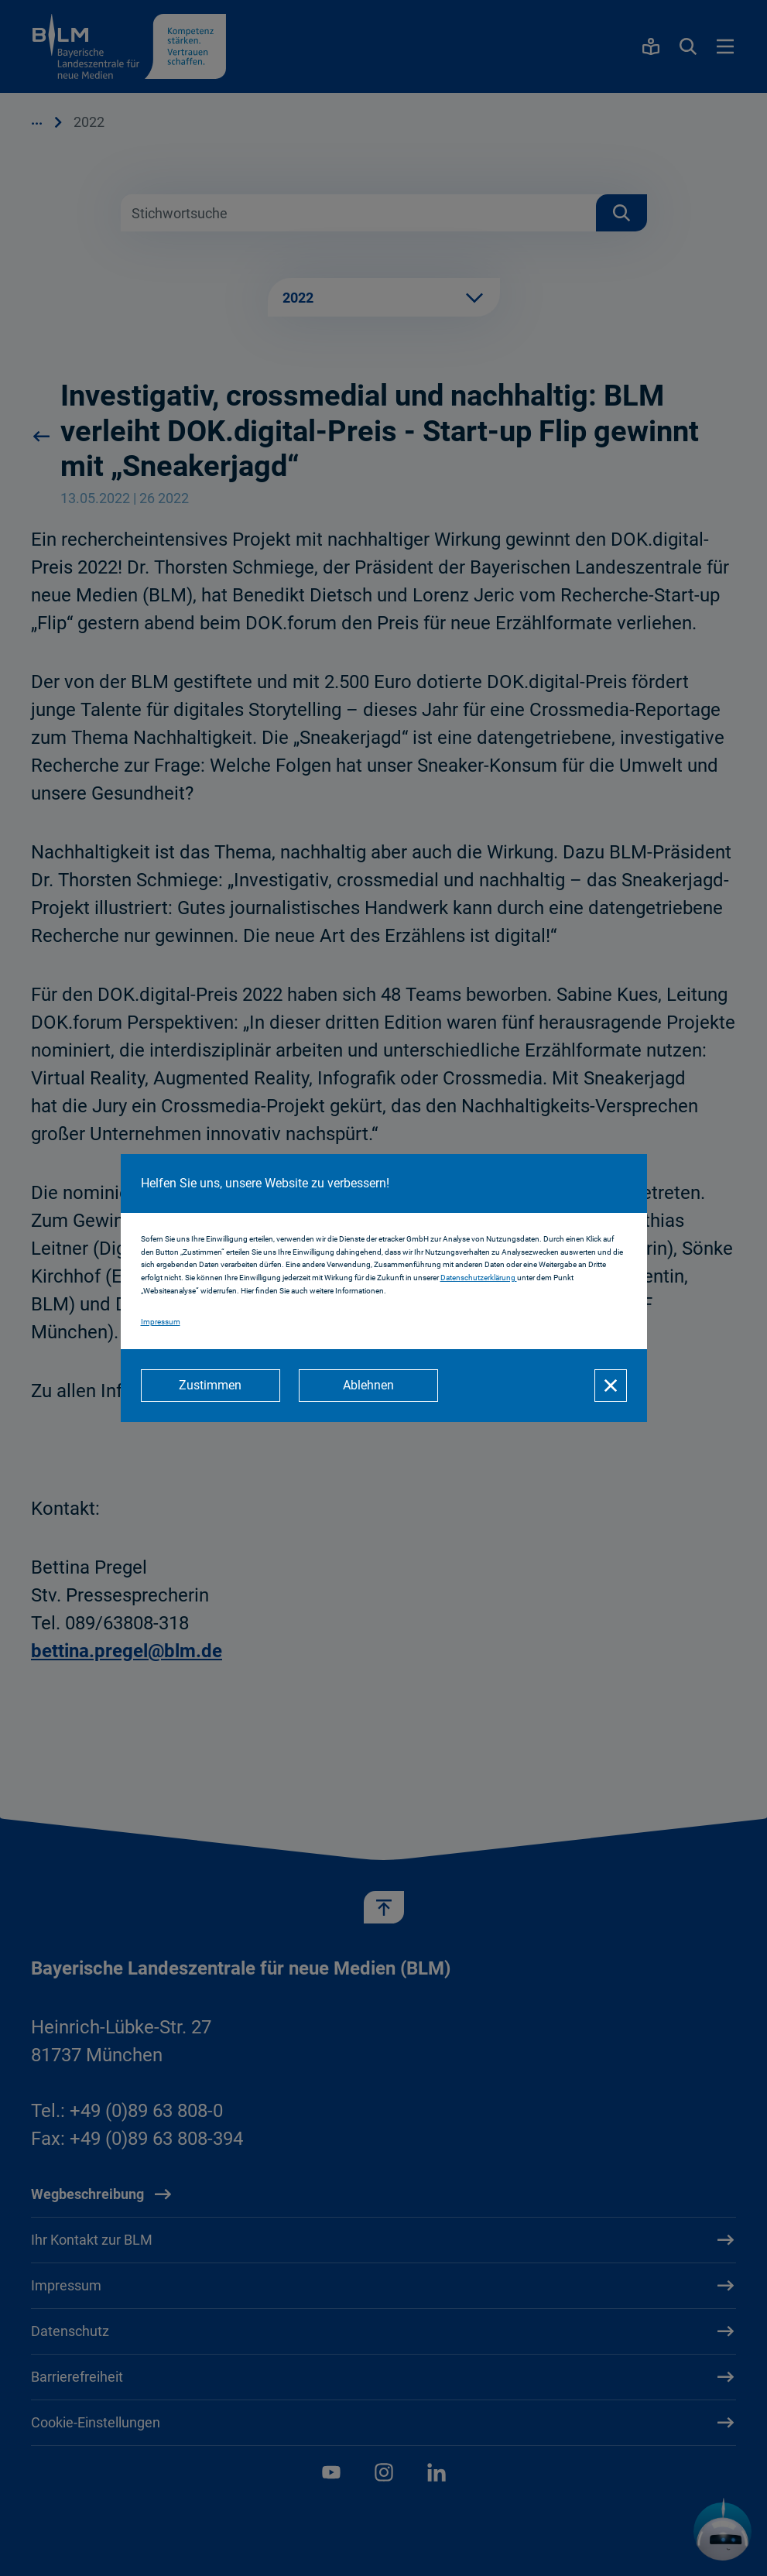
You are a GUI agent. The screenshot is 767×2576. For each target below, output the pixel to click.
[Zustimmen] (210, 1385)
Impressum (160, 1322)
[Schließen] (610, 1385)
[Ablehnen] (368, 1385)
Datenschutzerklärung (478, 1278)
